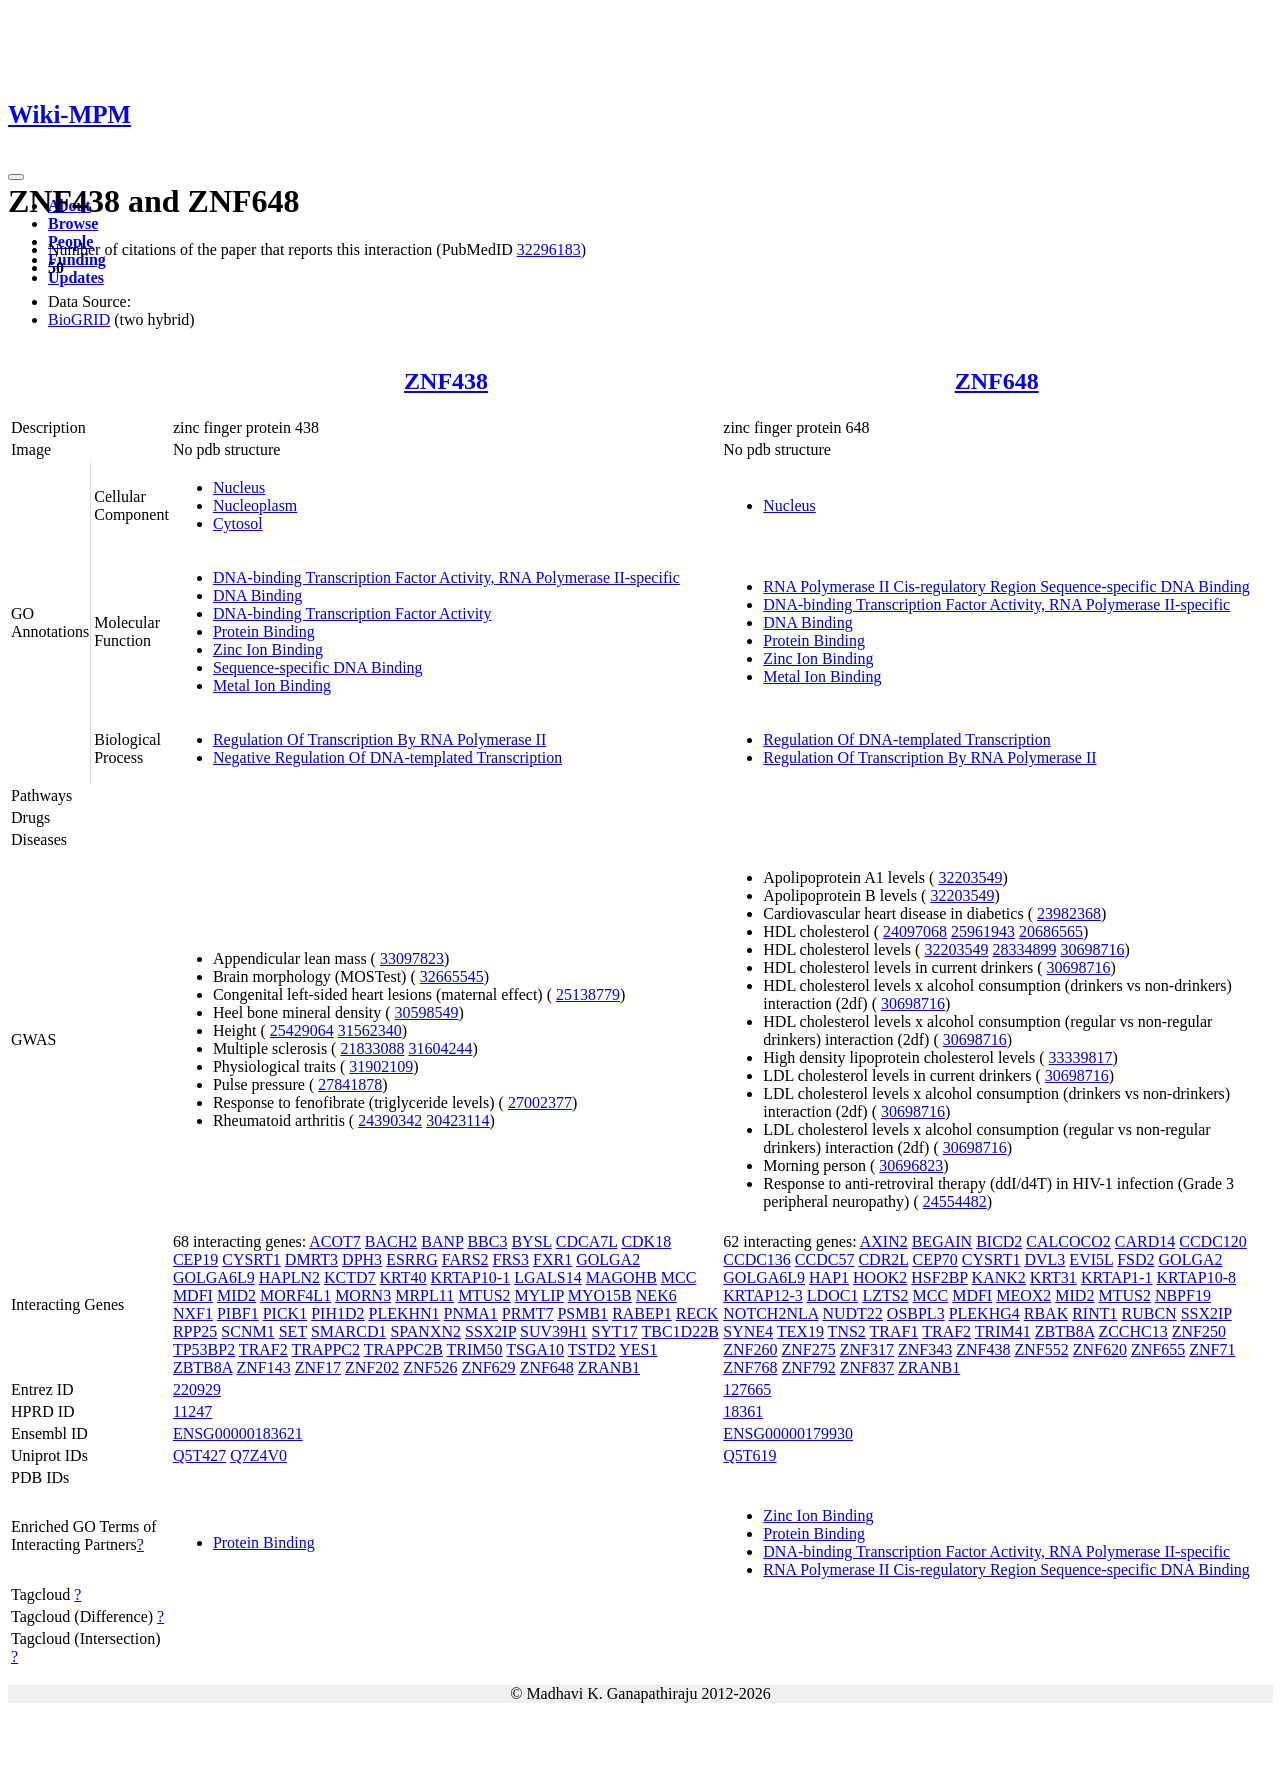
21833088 (372, 1048)
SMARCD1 (349, 1331)
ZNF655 (1158, 1349)
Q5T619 (749, 1455)
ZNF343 (925, 1349)
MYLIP (539, 1295)
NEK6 (656, 1295)
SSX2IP (490, 1331)
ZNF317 (867, 1349)
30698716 (1092, 949)
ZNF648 (997, 381)
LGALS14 (548, 1277)
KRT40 (403, 1277)
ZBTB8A (203, 1367)
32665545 (452, 976)
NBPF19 (1183, 1295)
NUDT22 (852, 1313)
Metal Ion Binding (272, 685)
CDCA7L (587, 1241)
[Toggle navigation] (16, 177)
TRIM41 (1003, 1331)
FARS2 (465, 1259)
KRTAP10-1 (471, 1277)
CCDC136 (757, 1259)
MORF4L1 (295, 1295)
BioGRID (79, 319)
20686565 (1051, 931)
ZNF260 (750, 1349)
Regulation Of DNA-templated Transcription (907, 739)
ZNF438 (446, 381)
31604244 (440, 1048)
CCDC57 (825, 1259)
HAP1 (829, 1277)
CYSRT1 (251, 1259)
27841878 (350, 1084)
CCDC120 (1213, 1241)
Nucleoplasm (255, 505)
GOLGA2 (608, 1259)
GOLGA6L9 (214, 1277)
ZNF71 (1212, 1349)
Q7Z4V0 (258, 1455)
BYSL (531, 1241)
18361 (743, 1411)
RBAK (1046, 1313)
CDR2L (883, 1259)
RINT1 (1094, 1313)
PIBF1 (238, 1313)
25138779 (588, 994)
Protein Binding (264, 631)
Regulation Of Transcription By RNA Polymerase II (379, 739)
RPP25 (195, 1331)
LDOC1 (833, 1295)
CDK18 (646, 1241)
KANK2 (999, 1277)
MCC (679, 1277)
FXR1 (552, 1259)
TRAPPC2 (325, 1349)
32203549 (970, 877)
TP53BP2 (204, 1349)
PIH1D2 (337, 1313)
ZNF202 (372, 1367)
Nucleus (239, 487)
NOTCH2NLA (770, 1313)
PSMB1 (582, 1313)
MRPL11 (424, 1295)
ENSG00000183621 (238, 1433)
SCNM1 (247, 1331)
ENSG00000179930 (788, 1433)
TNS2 (847, 1331)
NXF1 (193, 1313)
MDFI (193, 1295)
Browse (73, 223)
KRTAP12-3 (763, 1295)
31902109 (381, 1066)
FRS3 (511, 1259)
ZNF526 (430, 1367)
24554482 (955, 1201)
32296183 (549, 249)
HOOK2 (880, 1277)
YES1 (638, 1349)
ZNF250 (1199, 1331)
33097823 (412, 958)
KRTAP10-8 (1196, 1277)
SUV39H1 (554, 1331)
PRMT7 (528, 1313)
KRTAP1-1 (1117, 1277)
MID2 (236, 1295)
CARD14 (1145, 1241)
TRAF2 (263, 1349)
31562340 (370, 1030)
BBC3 (487, 1241)
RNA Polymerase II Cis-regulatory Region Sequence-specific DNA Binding (1006, 586)
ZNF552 (1041, 1349)
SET (293, 1331)
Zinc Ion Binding (268, 649)
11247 (192, 1411)
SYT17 (615, 1331)
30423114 (457, 1120)
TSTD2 (592, 1349)
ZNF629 (488, 1367)
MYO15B (600, 1295)
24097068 (915, 931)
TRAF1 (894, 1331)
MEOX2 (1023, 1295)
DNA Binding (257, 595)
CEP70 (935, 1259)
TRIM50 (475, 1349)
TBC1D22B (680, 1331)
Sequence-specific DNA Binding (318, 667)
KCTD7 (350, 1277)
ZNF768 (750, 1367)
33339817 (1081, 1057)
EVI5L (1091, 1259)
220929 (197, 1389)
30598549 (427, 1012)
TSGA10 (535, 1349)
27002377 (540, 1102)
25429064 (302, 1030)
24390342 (390, 1120)
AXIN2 (884, 1241)
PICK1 (285, 1313)
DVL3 (1044, 1259)
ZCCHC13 (1132, 1331)
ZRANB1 (609, 1367)
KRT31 (1053, 1277)
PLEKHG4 (984, 1313)
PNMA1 (471, 1313)
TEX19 (800, 1331)
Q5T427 (199, 1455)
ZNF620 (1100, 1349)
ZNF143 (263, 1367)
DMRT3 (311, 1259)
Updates (76, 277)
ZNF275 (809, 1349)
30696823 (911, 1165)
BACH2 (391, 1241)
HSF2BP (939, 1277)
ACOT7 (335, 1241)
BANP (442, 1241)
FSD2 (1135, 1259)
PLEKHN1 (404, 1313)
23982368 (1069, 913)
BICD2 (999, 1241)
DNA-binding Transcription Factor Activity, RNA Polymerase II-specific (446, 577)
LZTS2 (885, 1295)
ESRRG (412, 1259)
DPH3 (362, 1259)
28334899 (1024, 949)
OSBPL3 (916, 1313)
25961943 (983, 931)
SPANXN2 (425, 1331)
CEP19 (195, 1259)
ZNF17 (318, 1367)
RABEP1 (642, 1313)
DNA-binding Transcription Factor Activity (352, 613)
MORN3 (363, 1295)
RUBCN (1149, 1313)
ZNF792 (809, 1367)
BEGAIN (942, 1241)
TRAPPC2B (403, 1349)
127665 (747, 1389)
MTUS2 (484, 1295)
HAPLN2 (289, 1277)
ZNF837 (867, 1367)
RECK (697, 1313)
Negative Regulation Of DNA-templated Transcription (387, 757)
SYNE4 (748, 1331)
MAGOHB (621, 1277)
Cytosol (238, 523)
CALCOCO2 (1068, 1241)
